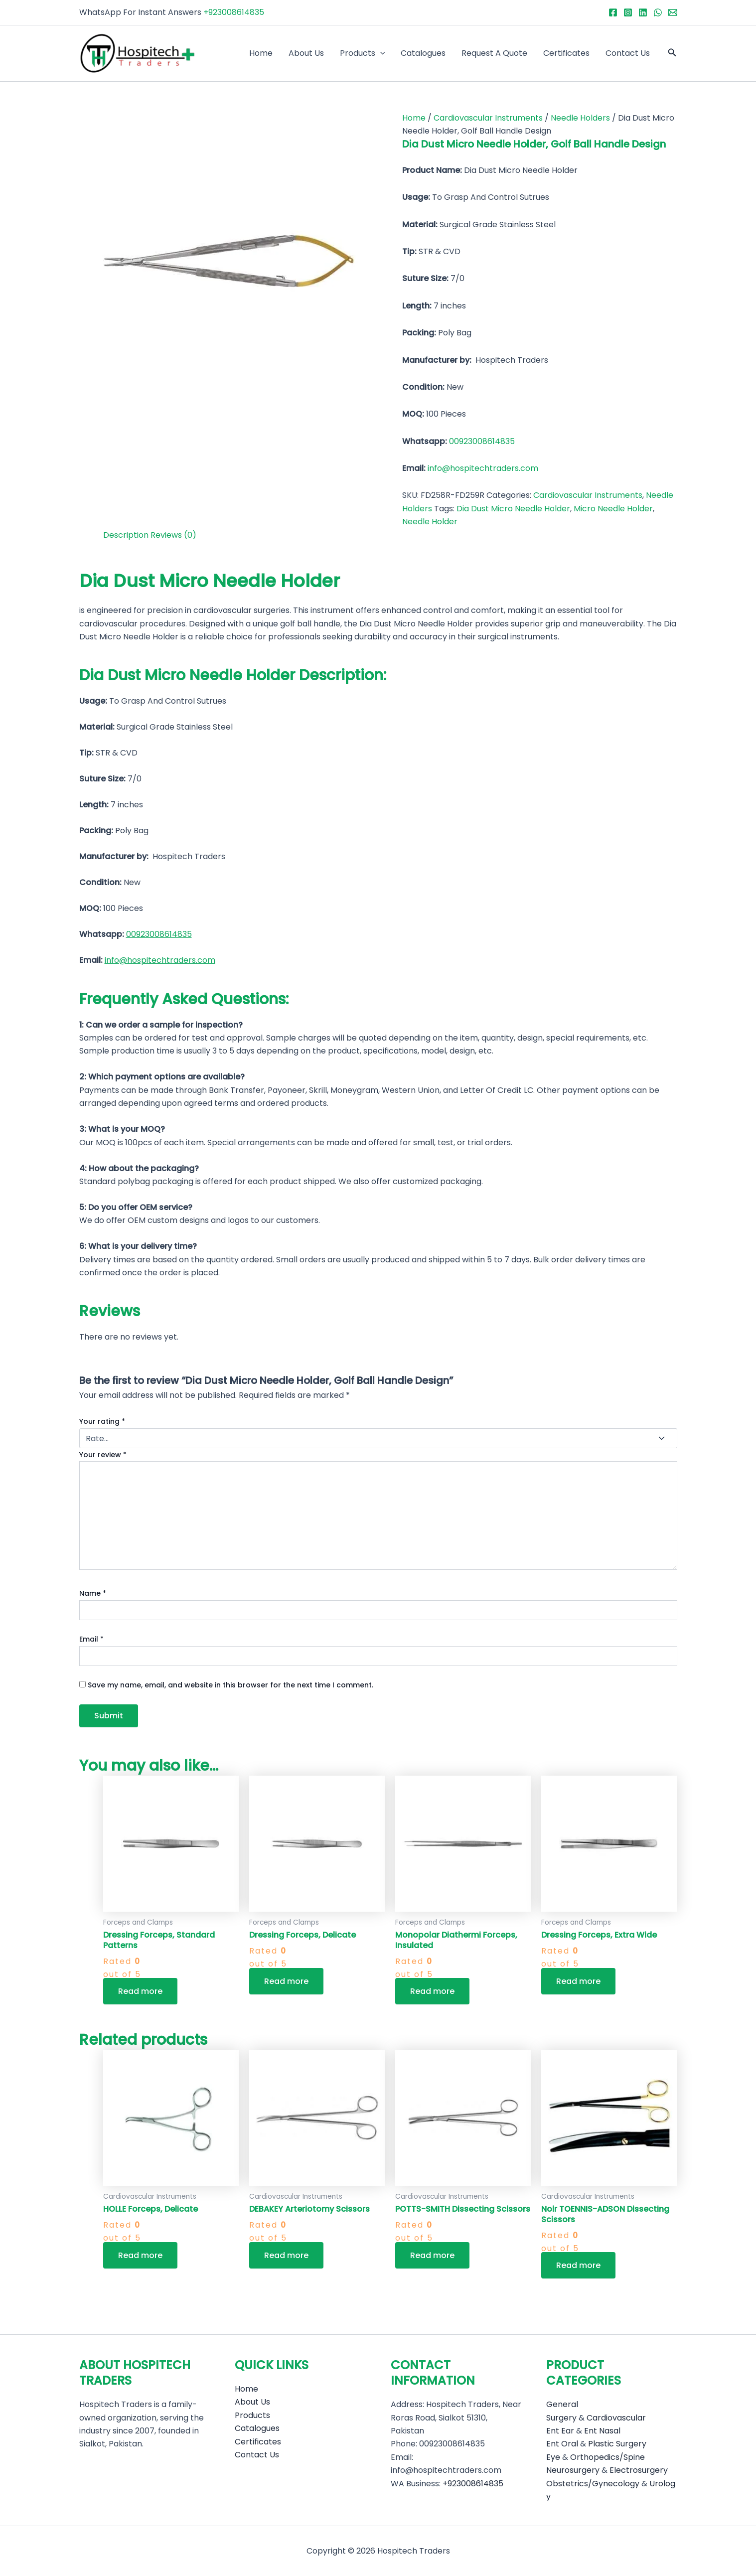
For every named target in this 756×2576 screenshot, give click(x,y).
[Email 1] (672, 12)
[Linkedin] (642, 12)
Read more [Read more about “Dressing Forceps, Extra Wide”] (578, 1981)
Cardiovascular (616, 2418)
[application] (380, 53)
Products (362, 53)
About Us (306, 53)
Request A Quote (494, 53)
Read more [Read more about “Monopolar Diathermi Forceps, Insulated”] (432, 1991)
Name (92, 1593)
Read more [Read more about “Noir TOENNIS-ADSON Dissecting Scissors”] (578, 2265)
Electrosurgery (638, 2470)
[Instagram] (627, 12)
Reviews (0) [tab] (173, 535)
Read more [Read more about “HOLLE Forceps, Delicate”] (140, 2255)
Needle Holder (429, 521)
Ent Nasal (602, 2430)
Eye (553, 2457)
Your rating (102, 1421)
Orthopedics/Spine (607, 2457)
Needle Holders (580, 118)
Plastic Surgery (617, 2443)
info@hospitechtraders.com (483, 468)
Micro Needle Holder (613, 508)
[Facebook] (612, 12)
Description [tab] (126, 535)
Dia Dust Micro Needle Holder (513, 508)
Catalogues (423, 53)
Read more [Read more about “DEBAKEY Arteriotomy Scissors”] (286, 2255)
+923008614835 (233, 12)
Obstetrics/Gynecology (592, 2483)
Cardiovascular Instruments (488, 118)
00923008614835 (482, 441)
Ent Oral (562, 2443)
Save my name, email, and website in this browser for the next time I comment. (230, 1685)
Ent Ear (560, 2430)
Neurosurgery (573, 2470)
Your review (103, 1455)
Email (91, 1639)
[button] (672, 53)
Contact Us (627, 53)
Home (261, 53)
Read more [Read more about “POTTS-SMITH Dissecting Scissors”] (432, 2255)
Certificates (566, 53)
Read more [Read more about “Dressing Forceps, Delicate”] (286, 1981)
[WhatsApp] (657, 12)
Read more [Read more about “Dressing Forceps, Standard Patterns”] (140, 1991)
